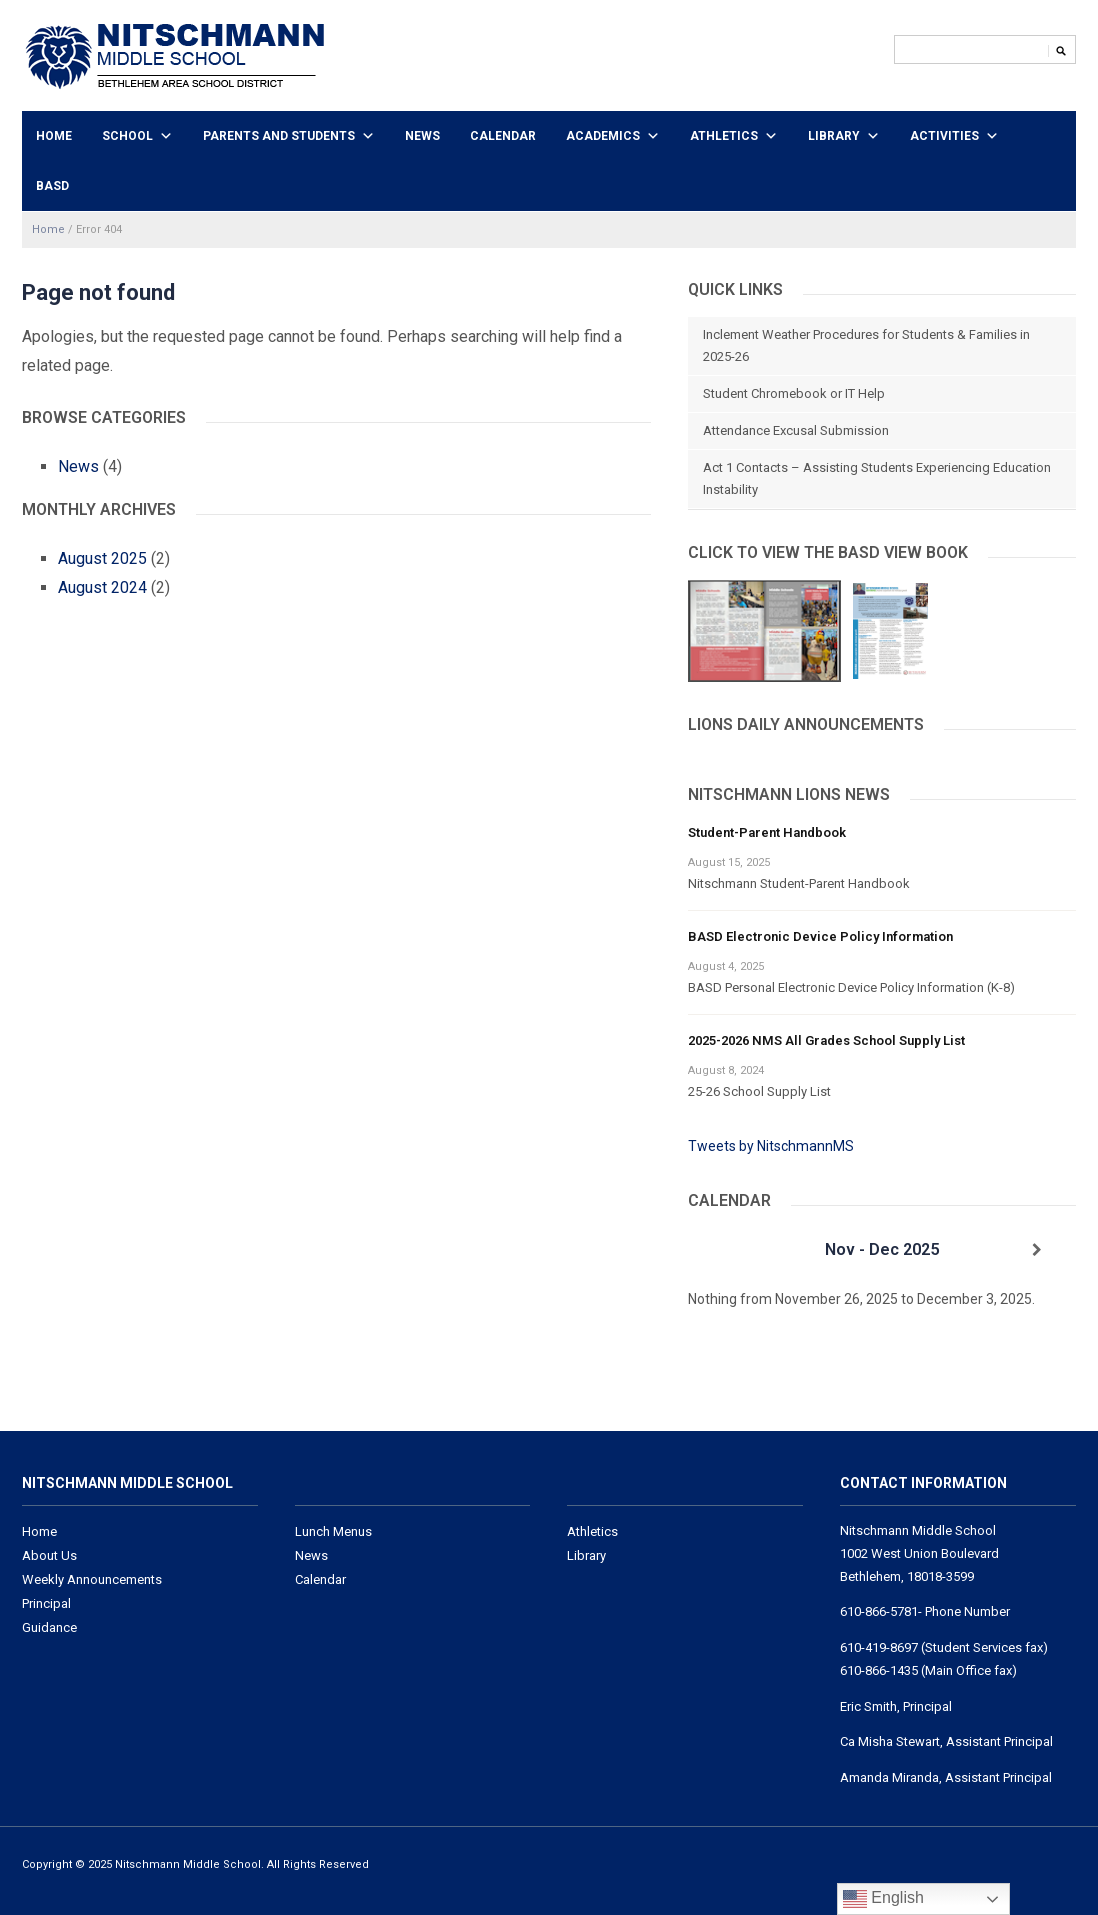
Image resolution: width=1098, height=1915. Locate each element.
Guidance (49, 1627)
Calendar (503, 136)
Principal (46, 1603)
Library (834, 136)
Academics (603, 136)
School (127, 136)
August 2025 (102, 558)
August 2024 (102, 587)
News (422, 136)
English (883, 1899)
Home (54, 136)
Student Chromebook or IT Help (794, 393)
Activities (944, 136)
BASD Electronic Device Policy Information (820, 936)
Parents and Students (279, 136)
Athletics (724, 136)
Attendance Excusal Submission (796, 430)
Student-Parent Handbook (767, 832)
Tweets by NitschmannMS (771, 1146)
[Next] (1037, 1250)
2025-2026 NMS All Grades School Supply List (826, 1040)
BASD (52, 186)
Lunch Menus (333, 1531)
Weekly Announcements (92, 1579)
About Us (49, 1555)
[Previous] (727, 1250)
